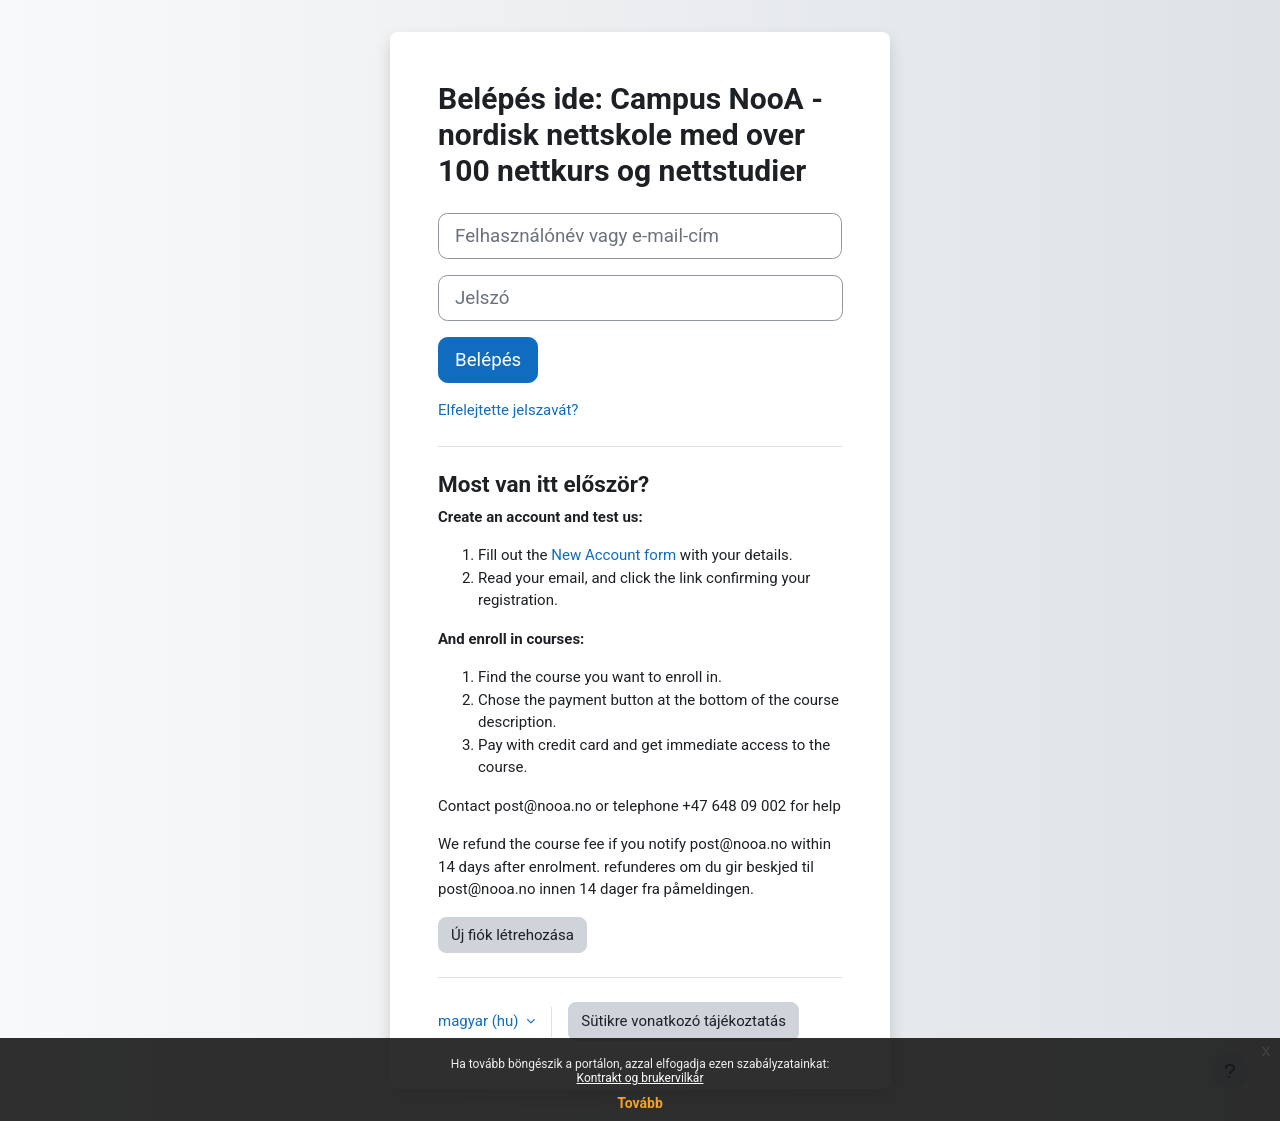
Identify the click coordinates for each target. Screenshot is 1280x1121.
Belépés (488, 360)
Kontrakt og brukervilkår (640, 1078)
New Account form (613, 555)
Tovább (640, 1103)
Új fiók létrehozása (512, 935)
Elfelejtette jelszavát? (508, 410)
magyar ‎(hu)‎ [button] (480, 1021)
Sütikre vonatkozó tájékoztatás (683, 1021)
